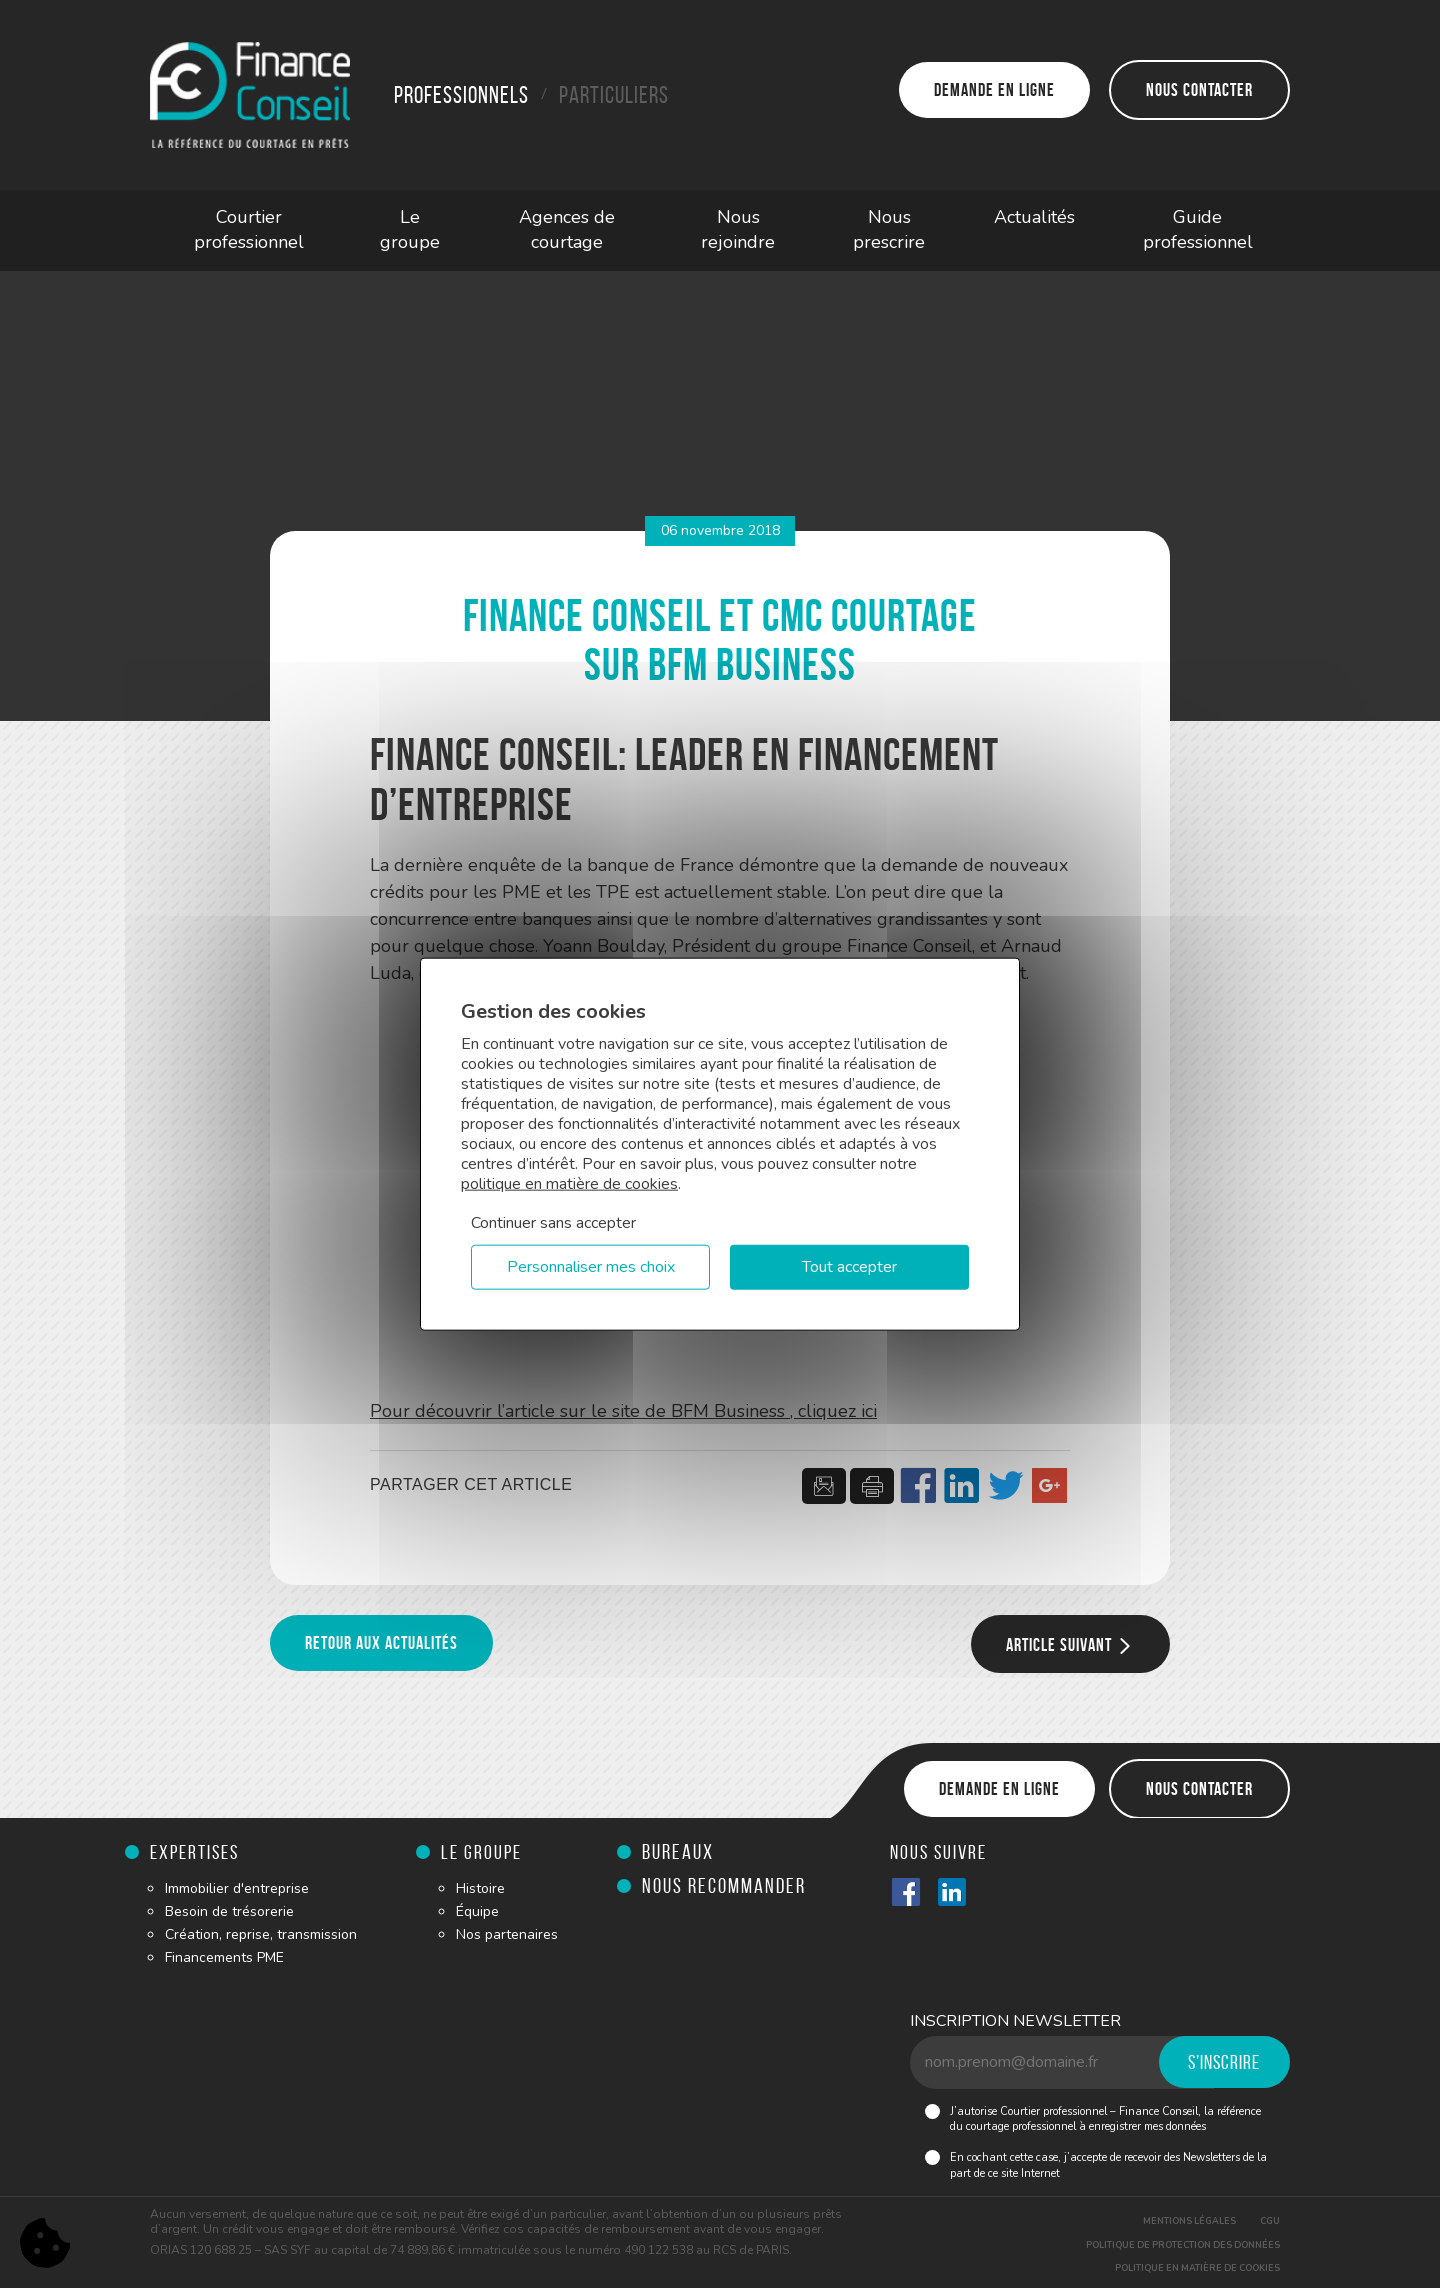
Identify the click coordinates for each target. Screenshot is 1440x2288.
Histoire (480, 1888)
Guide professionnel (1198, 230)
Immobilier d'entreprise (237, 1888)
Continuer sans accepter (553, 1223)
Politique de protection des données (1183, 2245)
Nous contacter (1199, 90)
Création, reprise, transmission (261, 1934)
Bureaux (678, 1851)
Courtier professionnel (249, 230)
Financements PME (224, 1957)
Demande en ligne (994, 90)
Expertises (194, 1852)
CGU (1270, 2221)
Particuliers (614, 95)
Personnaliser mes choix (591, 1267)
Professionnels (461, 95)
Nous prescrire (889, 230)
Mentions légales (1189, 2221)
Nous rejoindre (738, 230)
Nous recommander (724, 1885)
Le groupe (410, 230)
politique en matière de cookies (569, 1184)
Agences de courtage (567, 230)
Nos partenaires (507, 1934)
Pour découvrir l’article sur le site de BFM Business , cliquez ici (623, 1411)
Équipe (477, 1911)
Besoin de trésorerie (229, 1911)
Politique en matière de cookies (1197, 2268)
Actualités (1034, 217)
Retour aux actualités (381, 1643)
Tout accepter (849, 1267)
